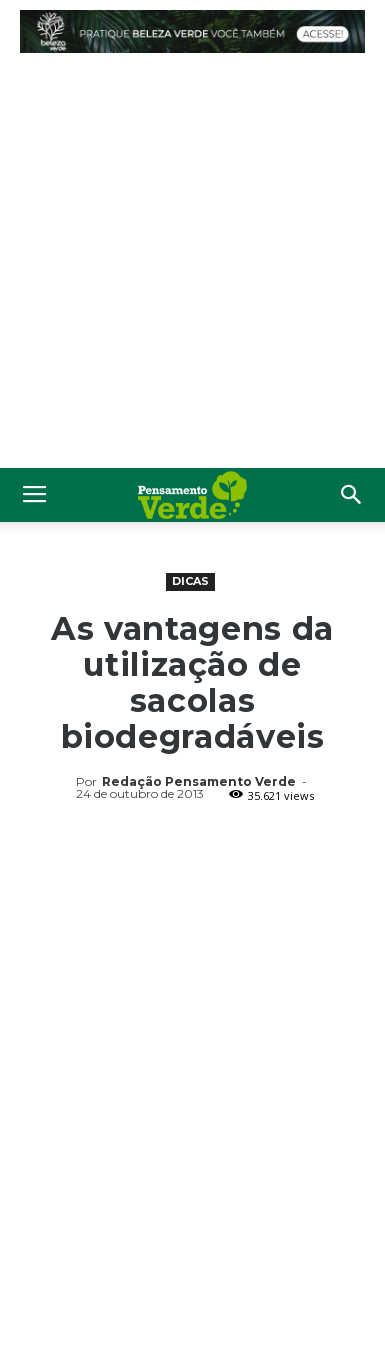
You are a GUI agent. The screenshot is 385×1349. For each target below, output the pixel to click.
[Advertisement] (192, 265)
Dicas (190, 581)
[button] (352, 495)
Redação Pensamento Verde (199, 781)
